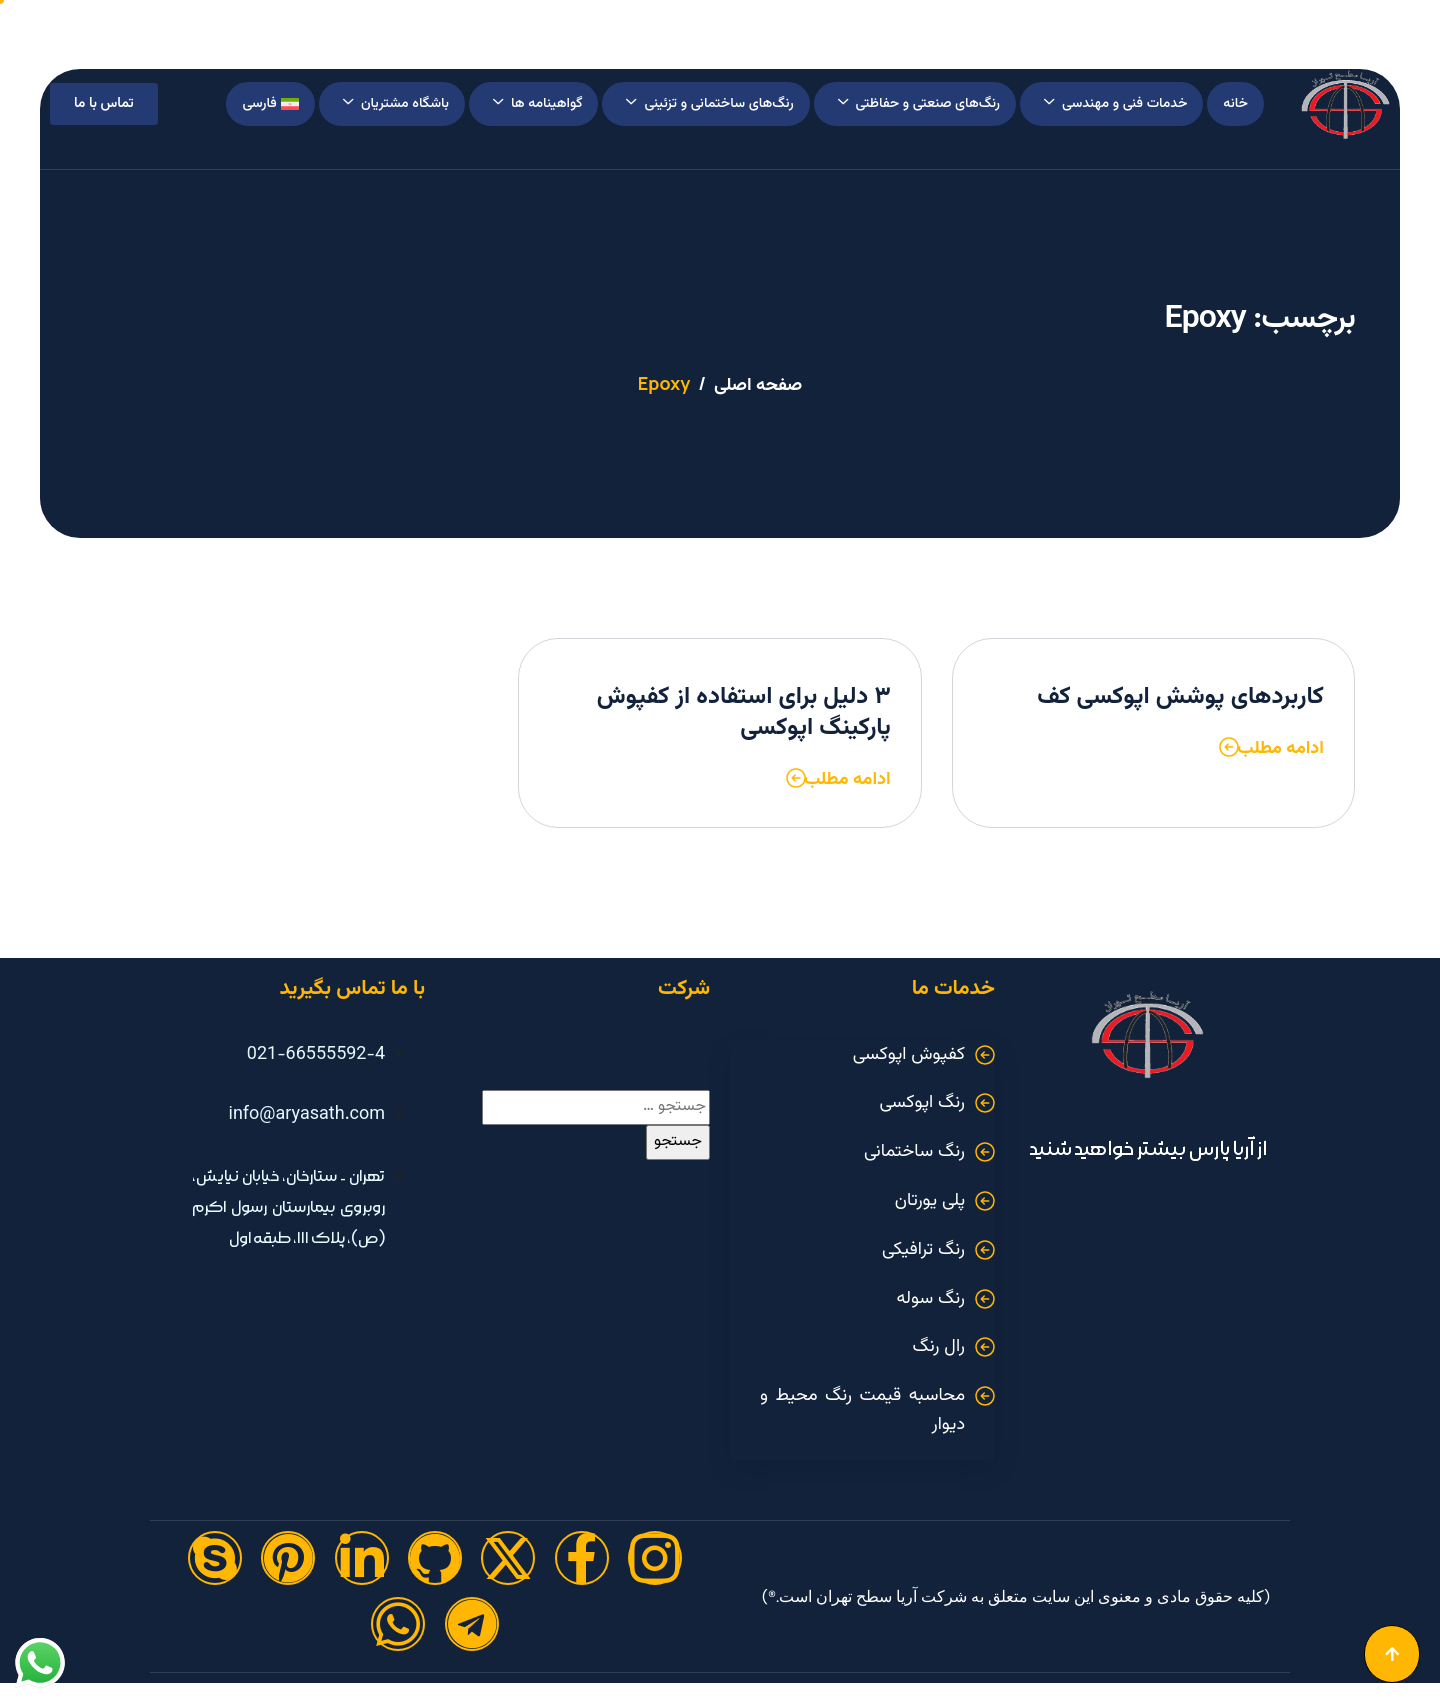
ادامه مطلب (1280, 749)
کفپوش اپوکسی (909, 1055)
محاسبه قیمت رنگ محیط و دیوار (862, 1410)
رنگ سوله (930, 1299)
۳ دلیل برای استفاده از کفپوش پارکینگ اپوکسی (744, 712)
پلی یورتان (930, 1201)
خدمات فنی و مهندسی (1115, 104)
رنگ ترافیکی (923, 1250)
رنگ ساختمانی (914, 1152)
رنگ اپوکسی (922, 1103)
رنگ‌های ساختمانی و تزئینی (709, 104)
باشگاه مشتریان (396, 104)
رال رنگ (939, 1347)
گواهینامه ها (538, 104)
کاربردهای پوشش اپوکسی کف (1180, 697)
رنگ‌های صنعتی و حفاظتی (919, 104)
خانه (1235, 104)
